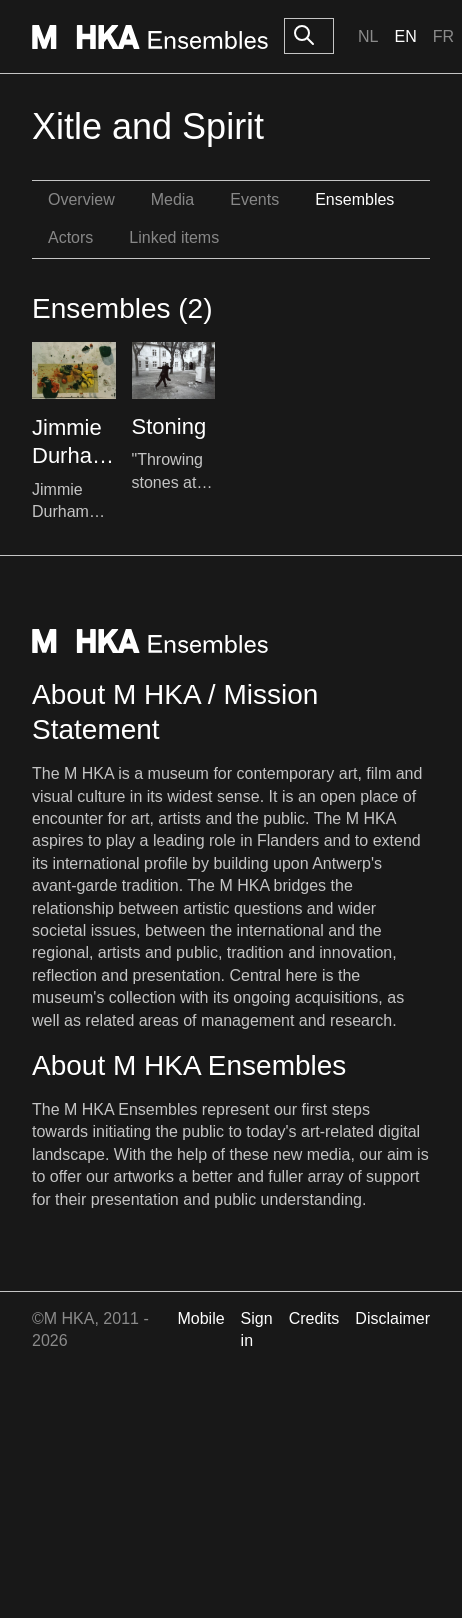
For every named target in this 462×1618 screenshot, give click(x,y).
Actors (70, 237)
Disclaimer (392, 1318)
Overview (81, 199)
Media (173, 199)
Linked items (174, 237)
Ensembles (354, 199)
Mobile (200, 1318)
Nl (368, 36)
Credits (314, 1318)
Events (254, 199)
